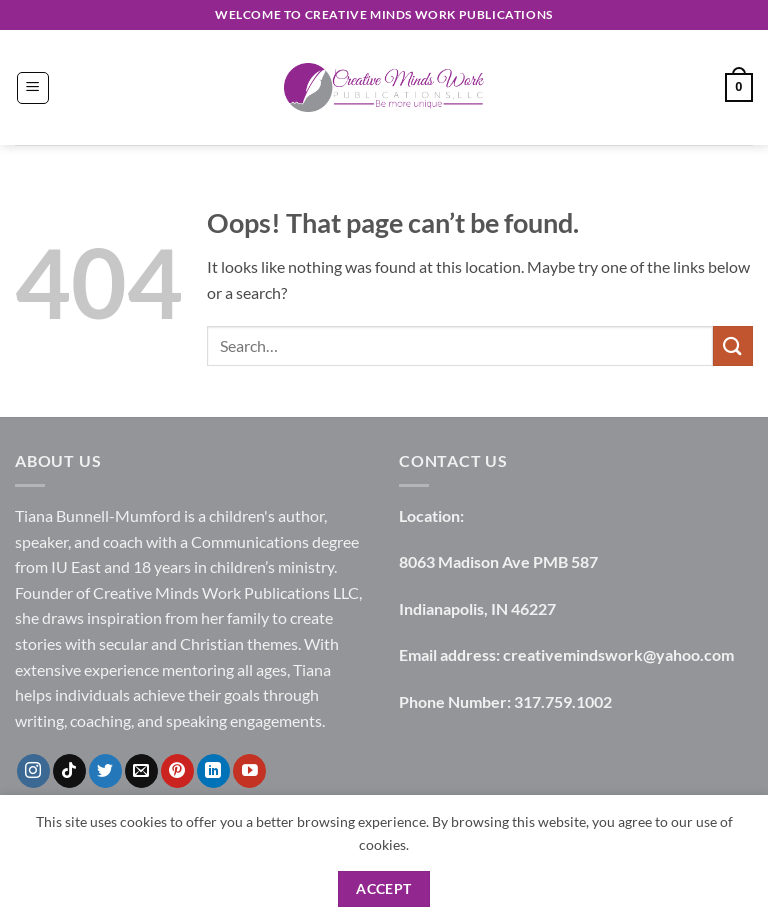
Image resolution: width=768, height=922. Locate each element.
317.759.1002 (563, 701)
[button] (33, 88)
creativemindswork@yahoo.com (618, 654)
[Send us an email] (141, 771)
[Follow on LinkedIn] (213, 771)
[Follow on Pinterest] (177, 771)
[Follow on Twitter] (105, 771)
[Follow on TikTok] (69, 771)
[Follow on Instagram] (33, 771)
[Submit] (733, 345)
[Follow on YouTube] (249, 771)
